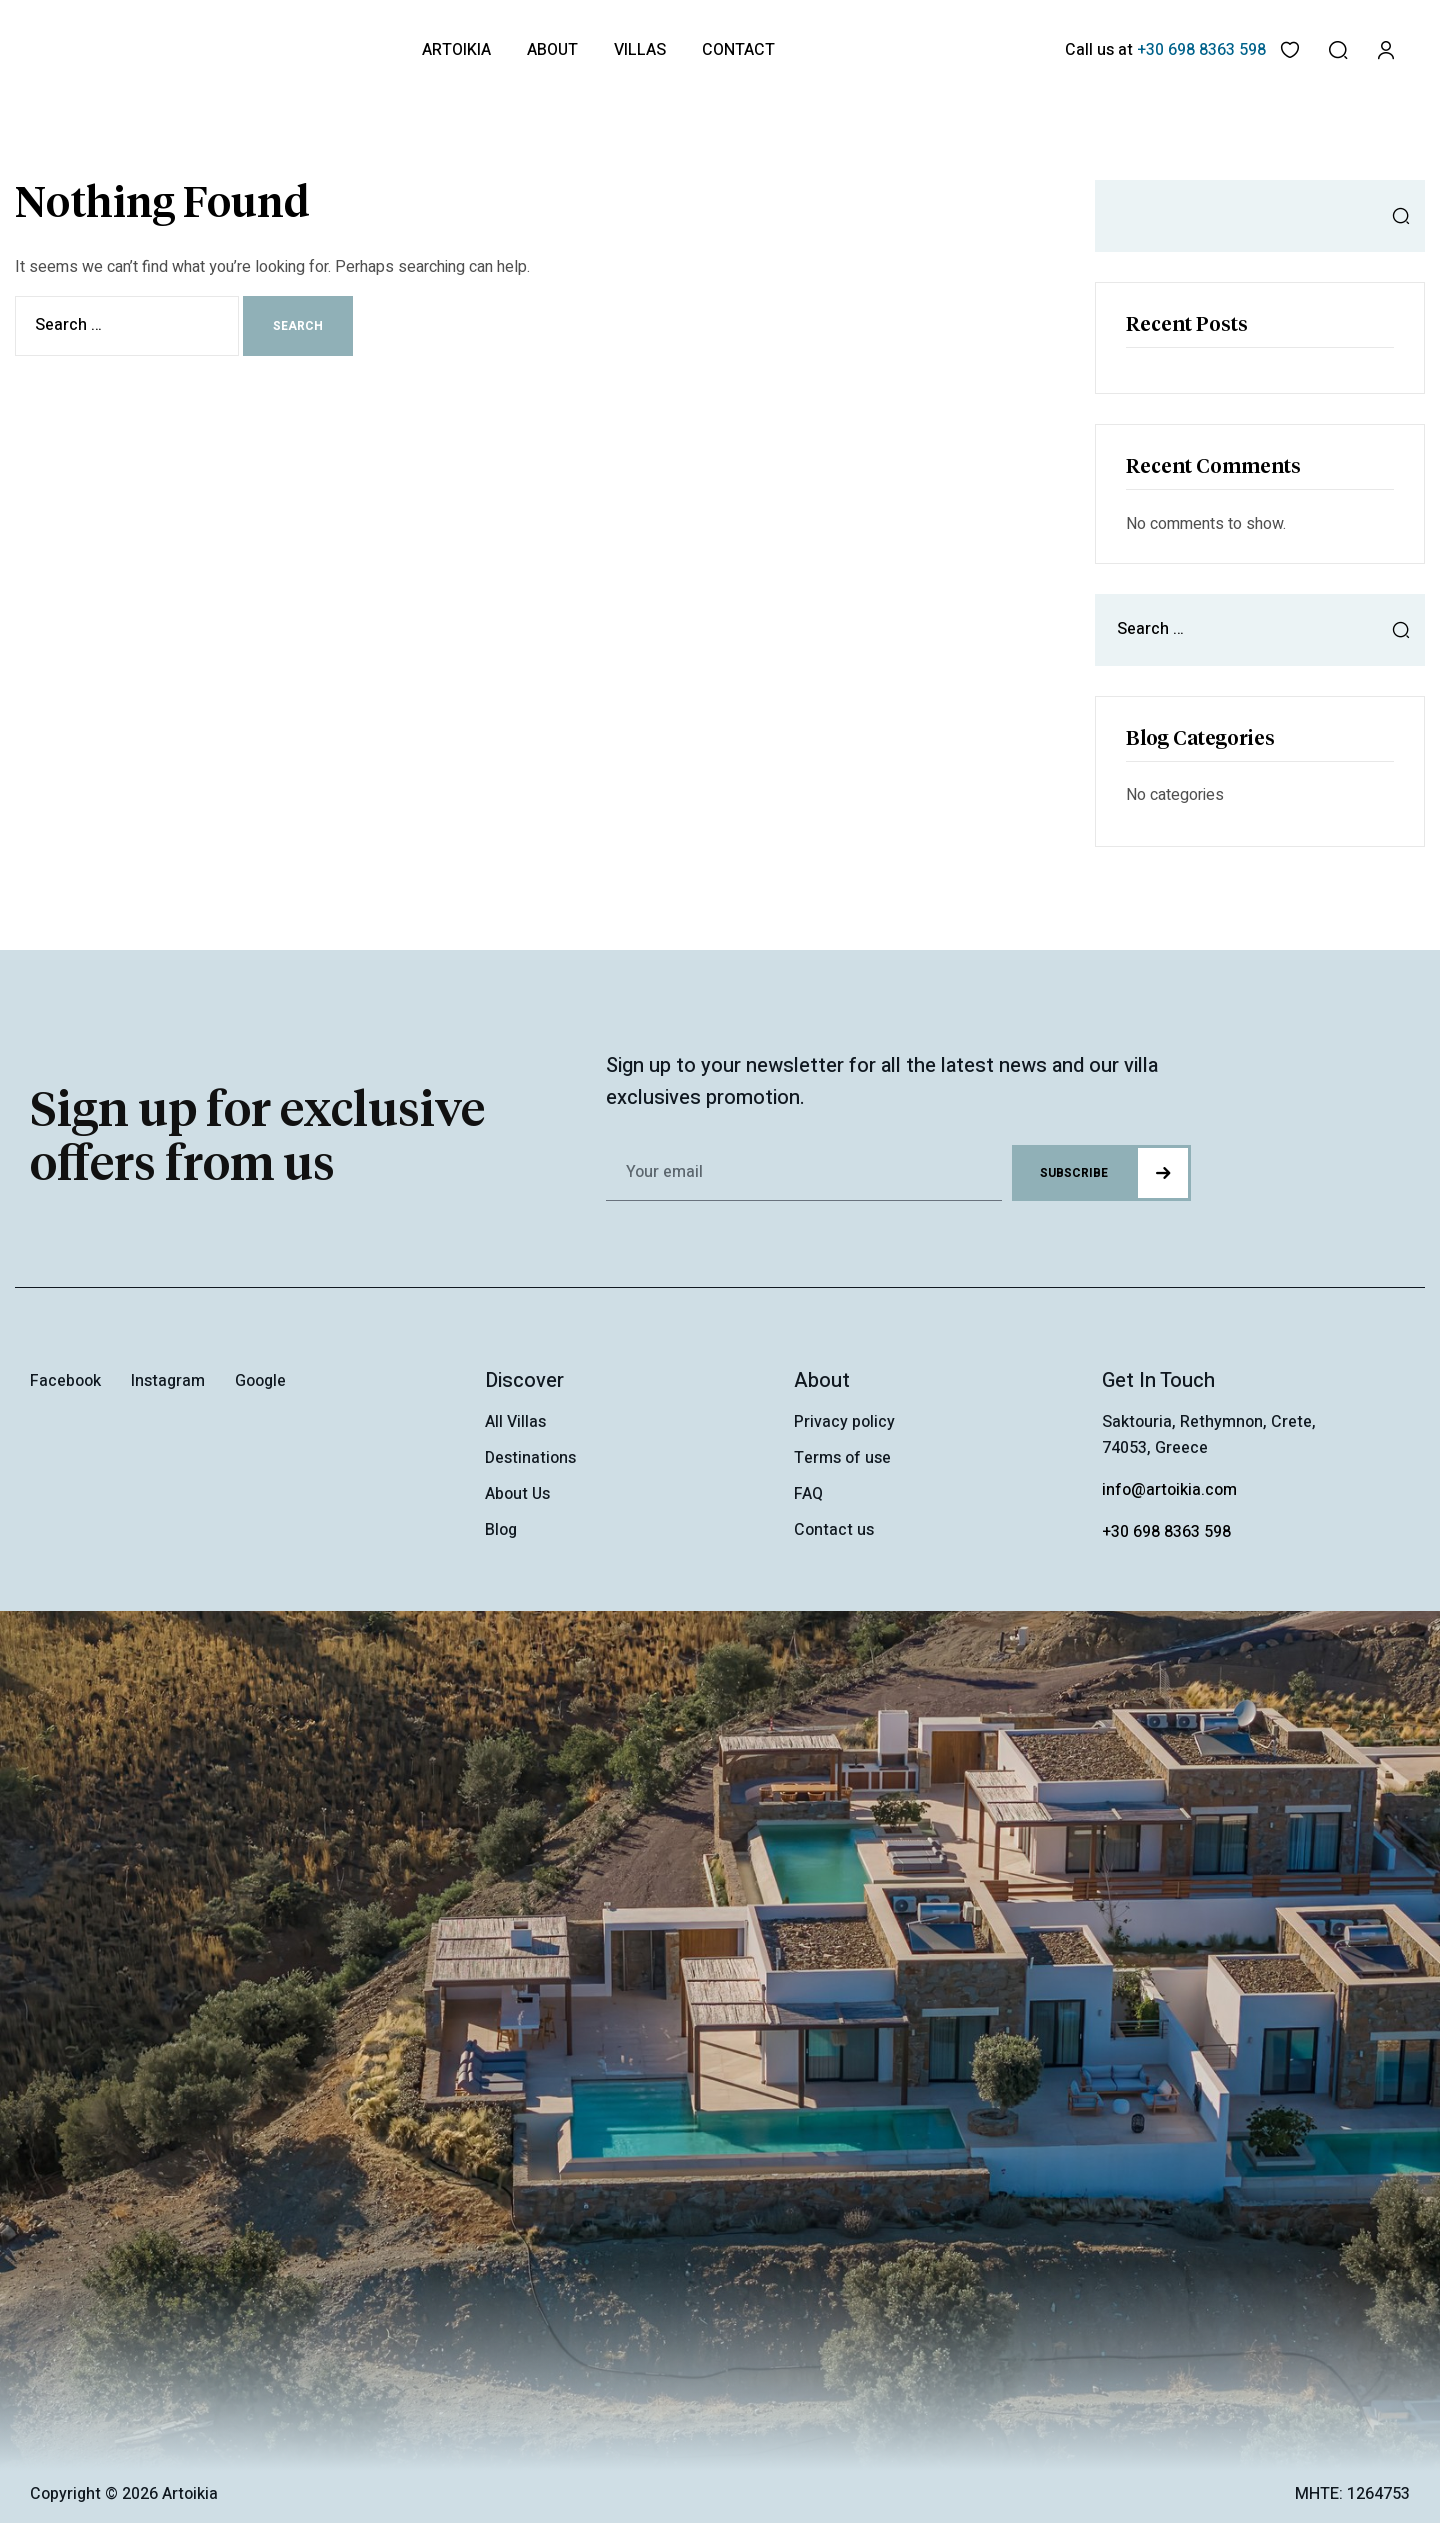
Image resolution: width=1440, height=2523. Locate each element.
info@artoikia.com (1169, 1490)
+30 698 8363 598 (1166, 1532)
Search (1395, 215)
